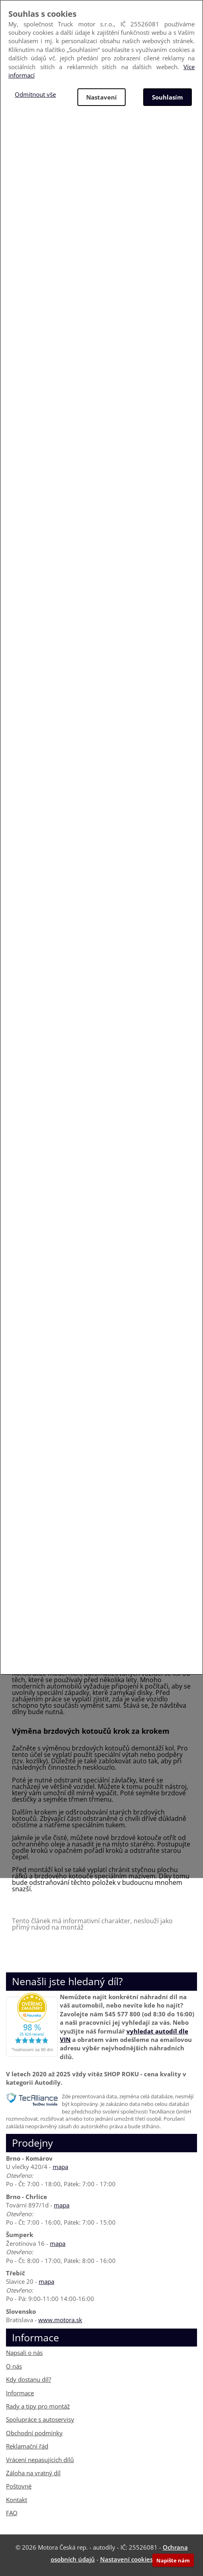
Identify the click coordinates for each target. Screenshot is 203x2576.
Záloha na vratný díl (33, 2473)
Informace (20, 2393)
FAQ (12, 2513)
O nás (14, 2366)
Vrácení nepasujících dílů (40, 2460)
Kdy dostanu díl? (28, 2379)
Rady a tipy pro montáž (38, 2406)
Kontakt (16, 2500)
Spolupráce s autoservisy (40, 2419)
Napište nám (173, 2560)
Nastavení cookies (126, 2559)
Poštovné (19, 2486)
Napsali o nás (24, 2353)
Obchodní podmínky (34, 2433)
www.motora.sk (60, 2320)
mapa (60, 2167)
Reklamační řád (27, 2446)
